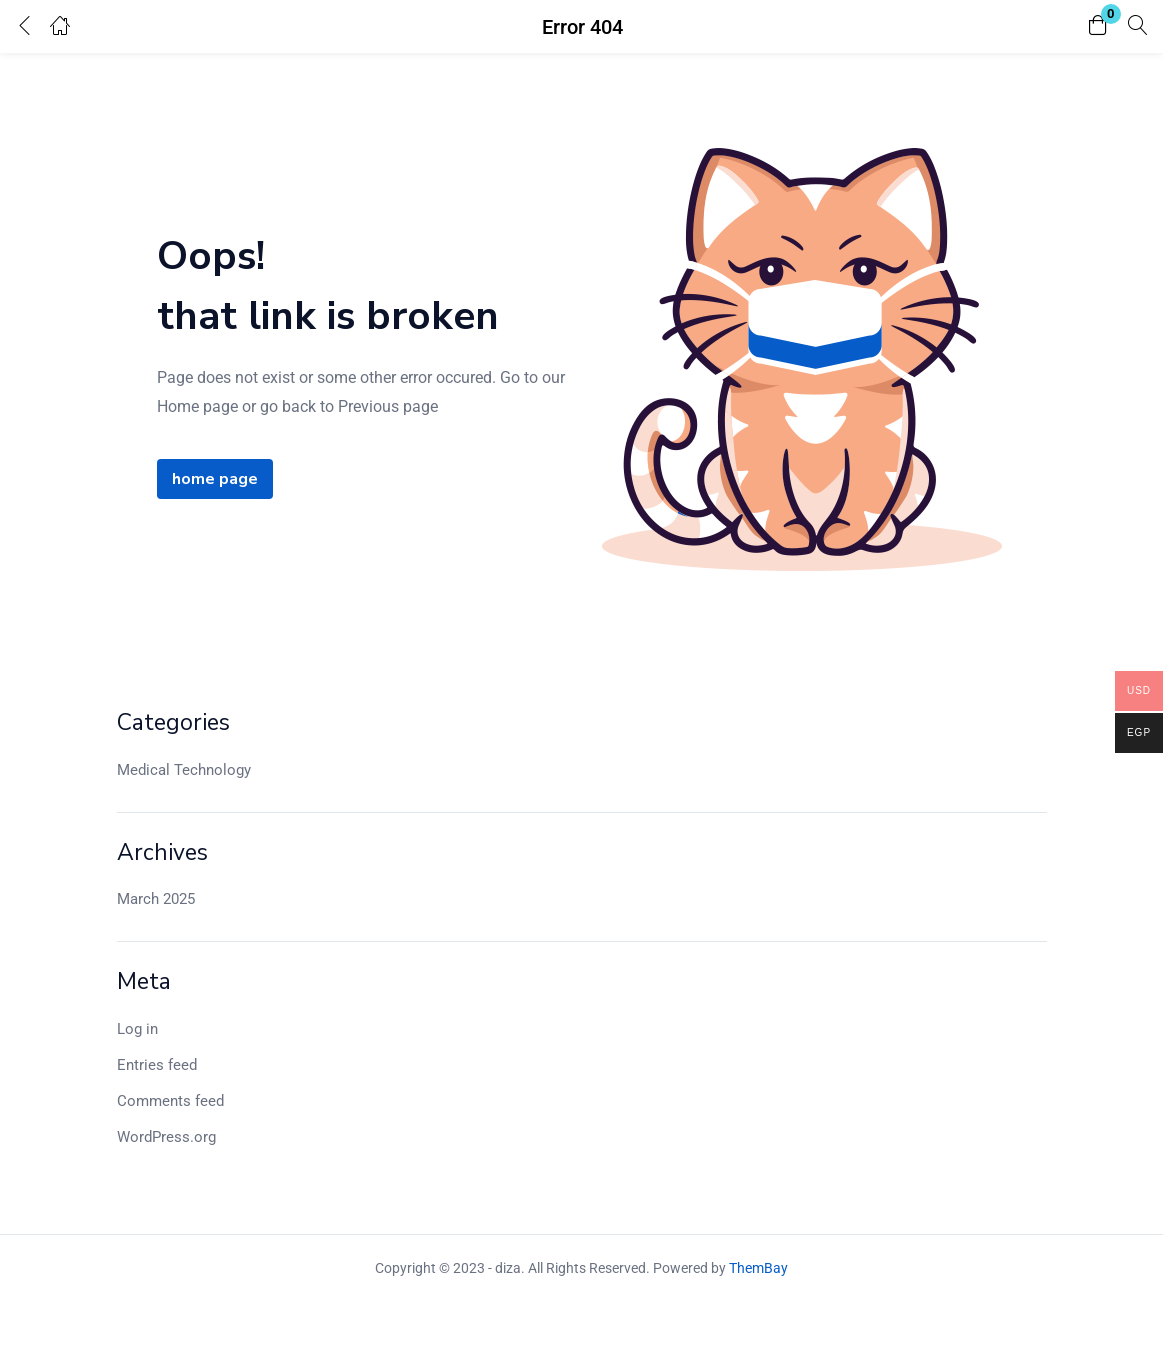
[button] (1098, 26)
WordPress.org (166, 1137)
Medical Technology (184, 770)
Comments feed (170, 1101)
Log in (137, 1029)
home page (215, 479)
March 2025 (156, 899)
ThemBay (758, 1268)
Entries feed (157, 1065)
